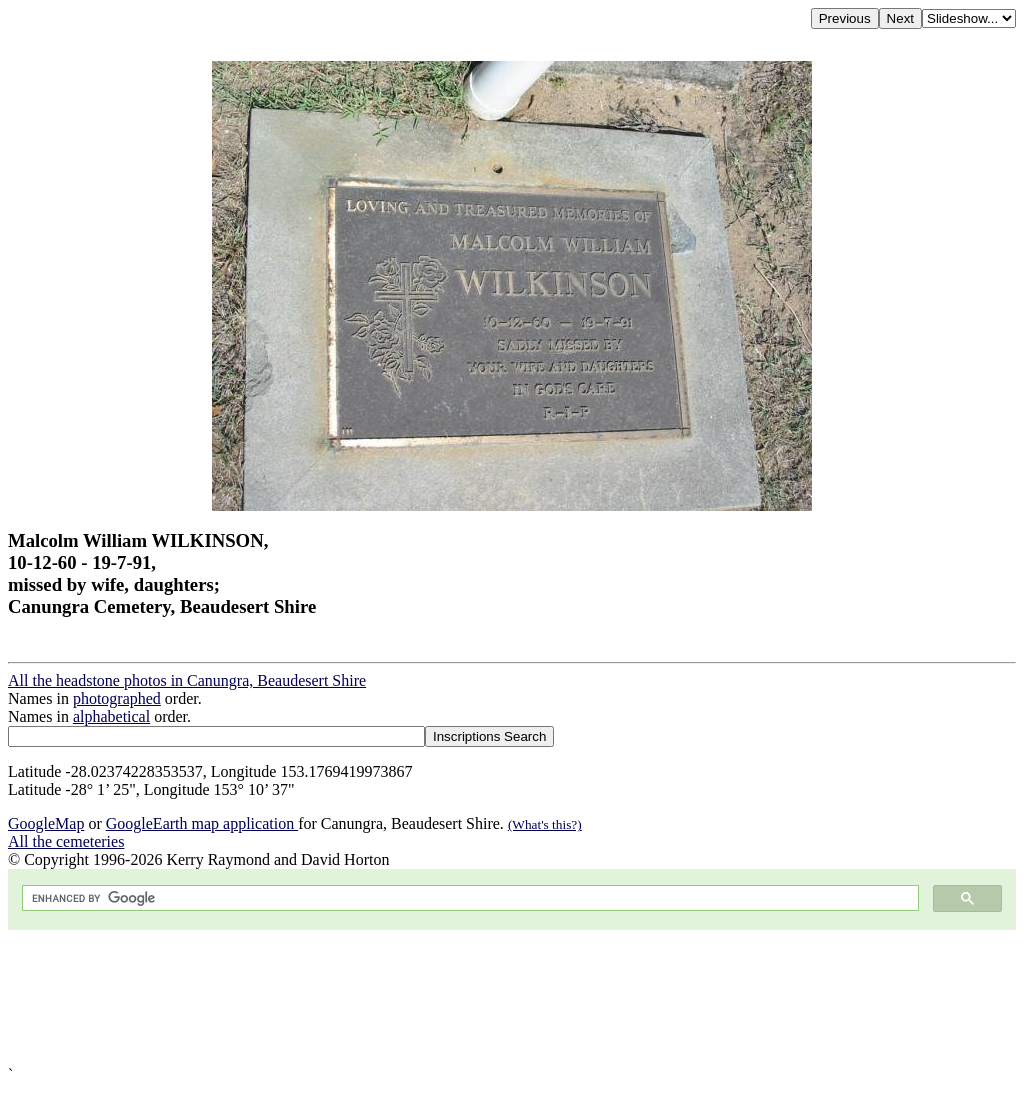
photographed (117, 698)
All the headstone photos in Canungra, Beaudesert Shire (187, 680)
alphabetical (111, 716)
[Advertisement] (512, 998)
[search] (468, 898)
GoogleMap (46, 823)
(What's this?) (545, 824)
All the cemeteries (66, 841)
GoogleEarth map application (202, 823)
